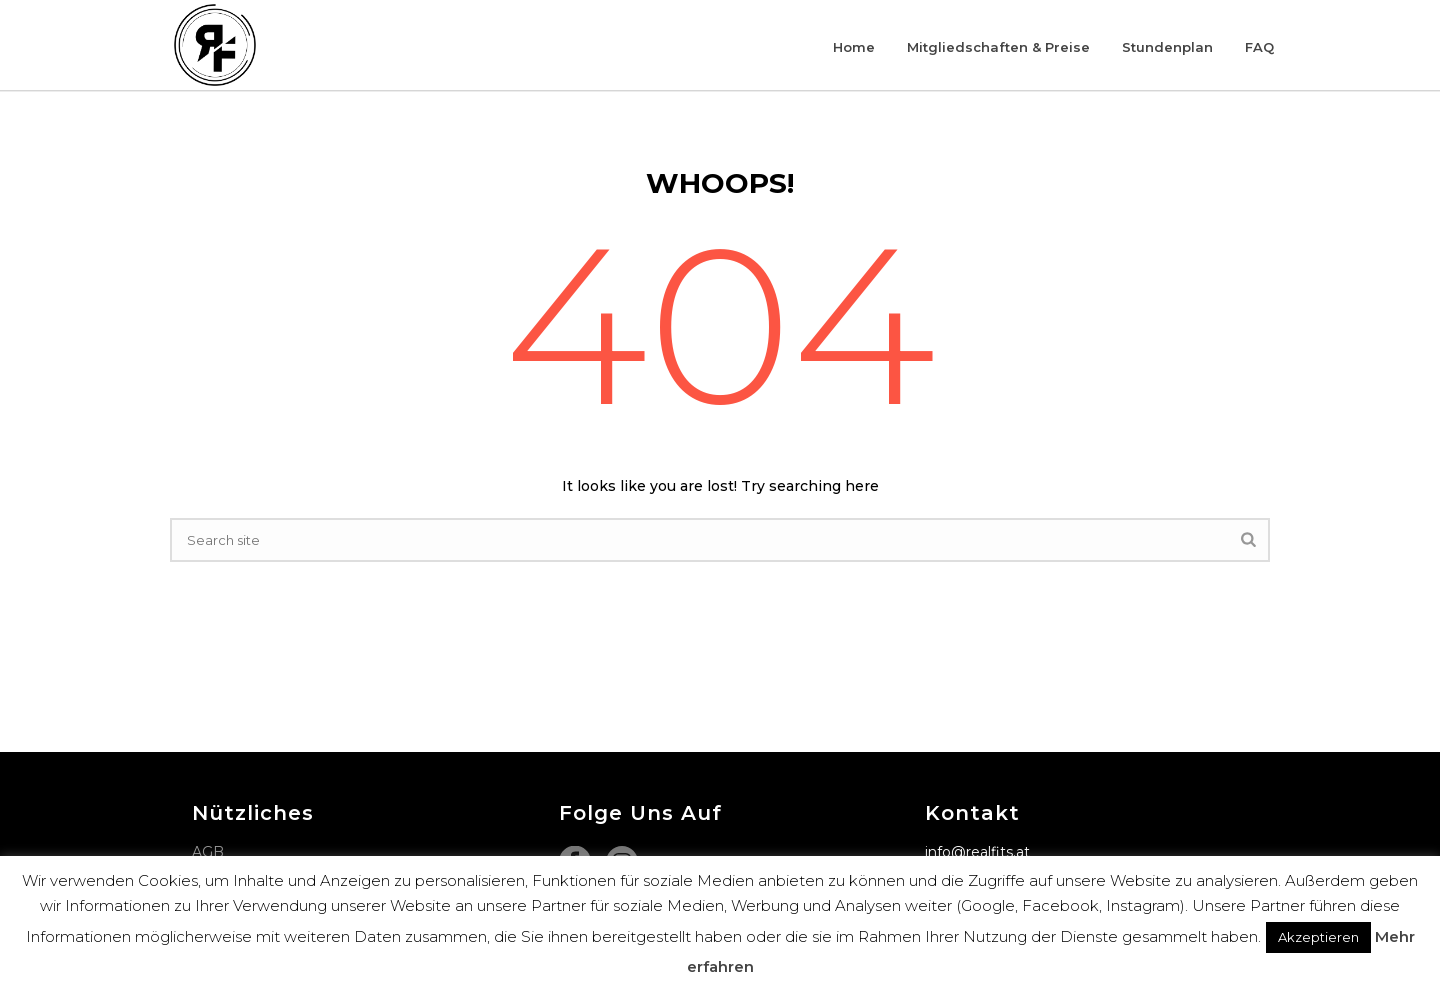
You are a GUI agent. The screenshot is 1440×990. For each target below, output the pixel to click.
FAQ (1259, 47)
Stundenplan (1167, 47)
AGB (208, 852)
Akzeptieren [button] (1318, 937)
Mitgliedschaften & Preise (998, 47)
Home (854, 47)
